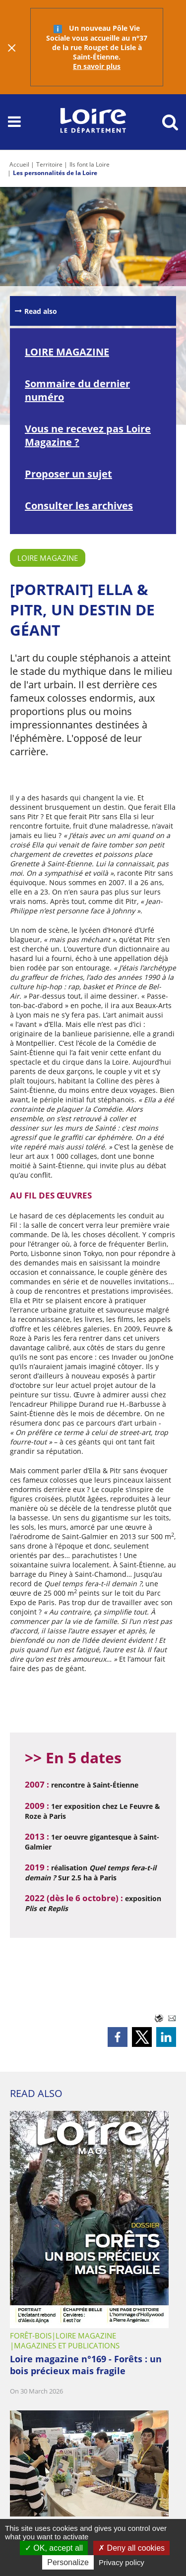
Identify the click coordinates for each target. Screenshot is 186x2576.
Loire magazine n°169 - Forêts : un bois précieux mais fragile (86, 2365)
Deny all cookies (131, 2548)
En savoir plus (97, 66)
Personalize (68, 2562)
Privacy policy (121, 2562)
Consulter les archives (79, 505)
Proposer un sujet (68, 473)
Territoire (49, 164)
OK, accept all (54, 2548)
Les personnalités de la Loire (55, 173)
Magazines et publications (67, 2345)
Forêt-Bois (31, 2335)
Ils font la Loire (89, 164)
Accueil (19, 164)
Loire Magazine (47, 558)
